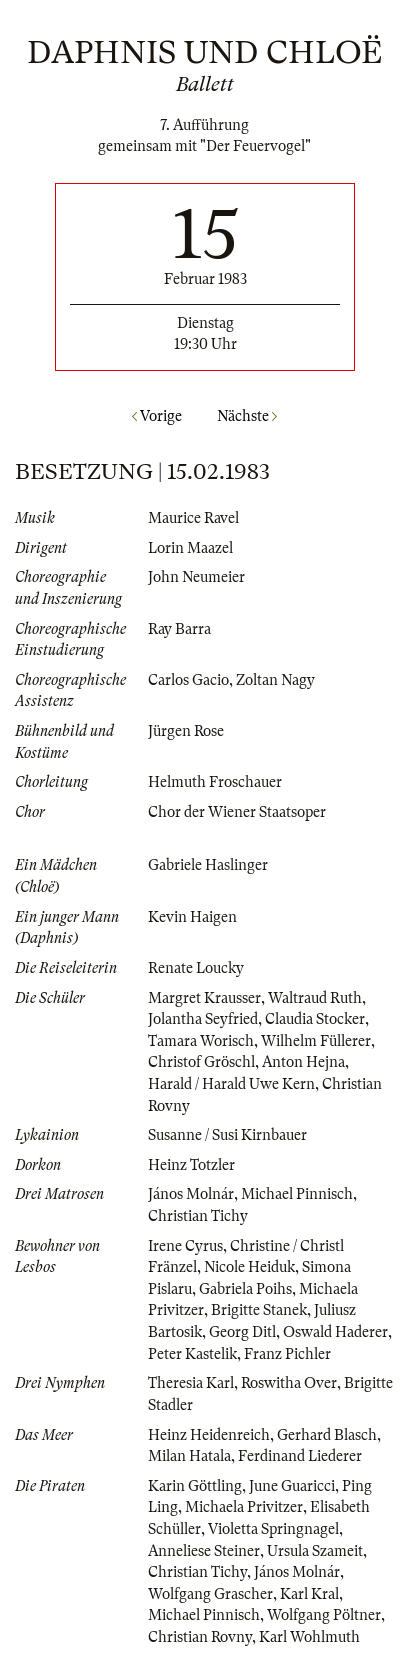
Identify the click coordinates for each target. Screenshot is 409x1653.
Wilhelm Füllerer (316, 1041)
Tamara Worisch (201, 1041)
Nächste (247, 416)
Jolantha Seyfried (203, 1019)
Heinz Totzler (191, 1165)
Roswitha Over (289, 1383)
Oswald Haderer (335, 1332)
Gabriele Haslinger (208, 865)
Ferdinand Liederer (300, 1456)
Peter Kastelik (192, 1354)
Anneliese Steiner (204, 1551)
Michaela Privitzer (244, 1507)
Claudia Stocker (315, 1019)
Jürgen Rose (186, 731)
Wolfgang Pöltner (324, 1615)
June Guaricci (292, 1486)
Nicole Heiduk (249, 1267)
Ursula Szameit (315, 1551)
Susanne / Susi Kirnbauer (227, 1135)
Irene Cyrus (185, 1246)
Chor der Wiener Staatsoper (237, 812)
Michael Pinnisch (297, 1194)
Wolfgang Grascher (210, 1594)
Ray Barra (179, 629)
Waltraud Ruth (315, 998)
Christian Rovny (200, 1637)
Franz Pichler (287, 1354)
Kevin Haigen (192, 917)
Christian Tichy (198, 1216)
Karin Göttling (195, 1486)
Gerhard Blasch (327, 1435)
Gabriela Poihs (245, 1289)
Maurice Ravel (193, 518)
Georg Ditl (242, 1332)
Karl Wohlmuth (309, 1637)
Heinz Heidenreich (209, 1435)
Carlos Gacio (188, 680)
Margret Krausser (204, 998)
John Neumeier (196, 577)
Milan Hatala (189, 1456)
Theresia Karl (191, 1383)
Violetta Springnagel (273, 1529)
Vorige (157, 416)
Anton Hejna (303, 1062)
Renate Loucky (196, 968)
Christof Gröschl (201, 1062)
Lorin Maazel (190, 548)
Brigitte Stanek (259, 1310)
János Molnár (191, 1194)
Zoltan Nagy (275, 680)
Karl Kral (309, 1594)
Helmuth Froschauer (215, 782)
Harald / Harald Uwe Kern (231, 1084)
